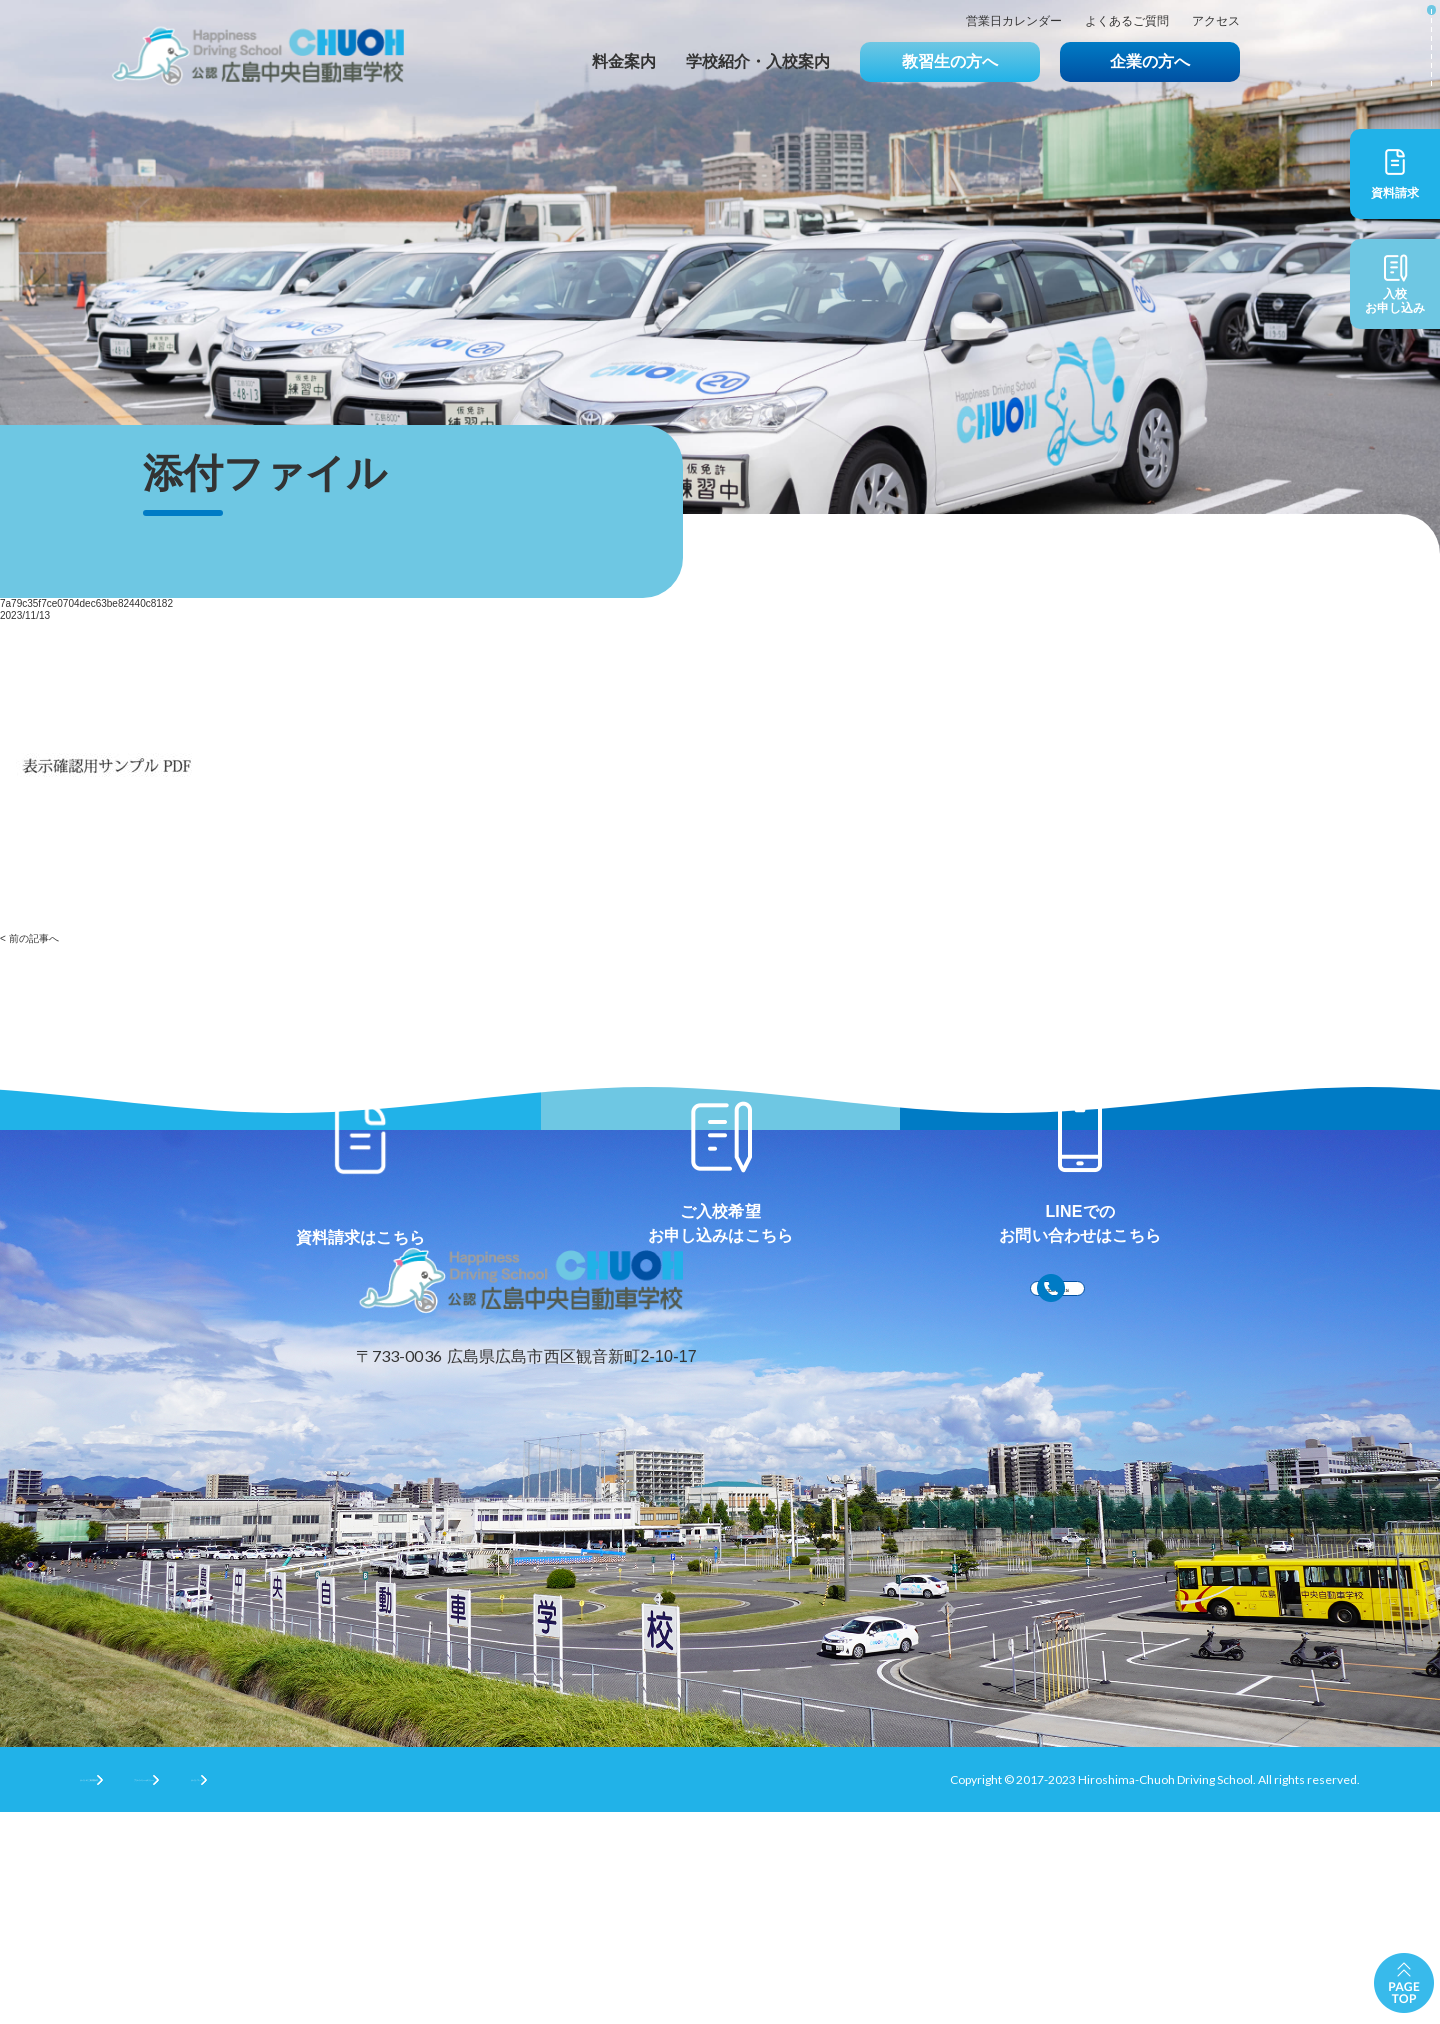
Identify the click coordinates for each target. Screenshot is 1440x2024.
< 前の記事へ (29, 938)
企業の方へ (1150, 61)
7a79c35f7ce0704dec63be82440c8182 (86, 603)
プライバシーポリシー (301, 1990)
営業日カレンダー (1014, 21)
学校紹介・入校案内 (758, 61)
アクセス (1216, 21)
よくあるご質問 (1127, 21)
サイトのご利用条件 (134, 1990)
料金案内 (624, 61)
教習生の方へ (950, 61)
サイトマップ (450, 1990)
